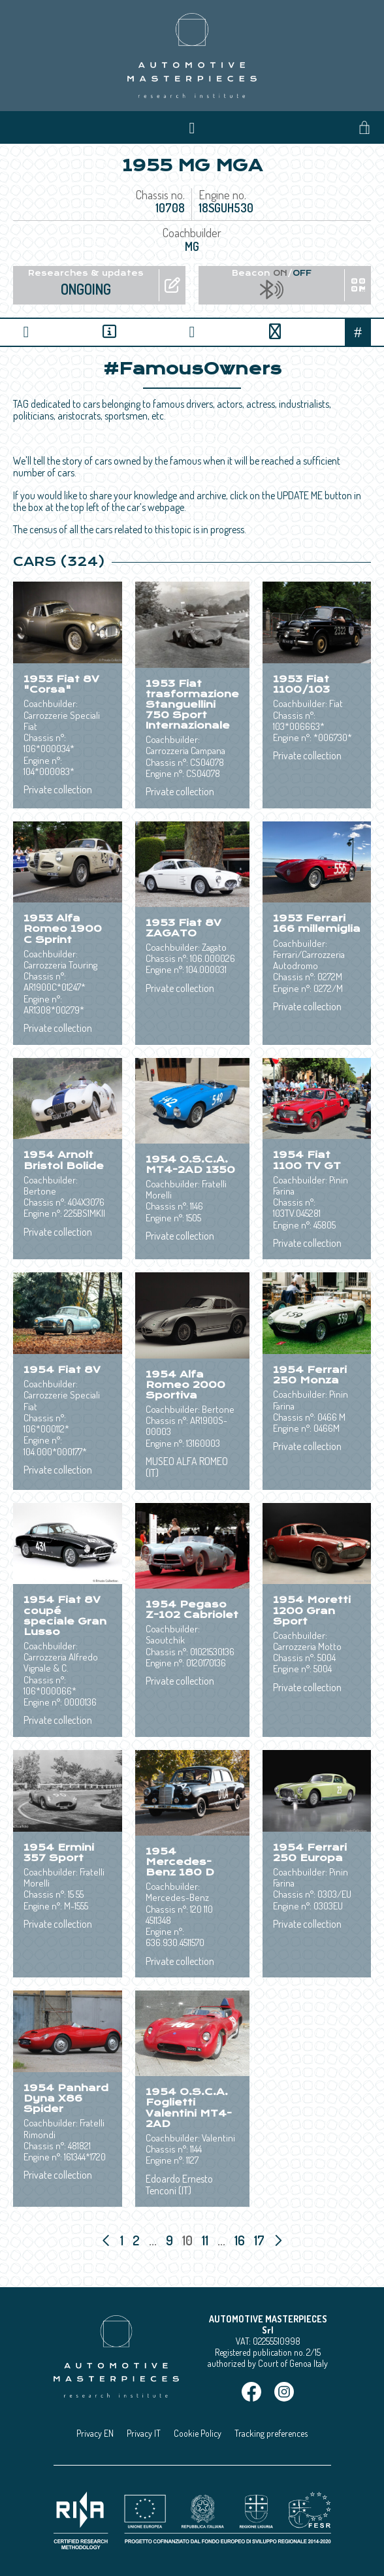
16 (241, 2240)
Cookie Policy (197, 2433)
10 (188, 2240)
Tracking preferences (271, 2433)
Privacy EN (95, 2433)
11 (206, 2240)
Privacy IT (144, 2433)
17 (260, 2240)
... (153, 2240)
